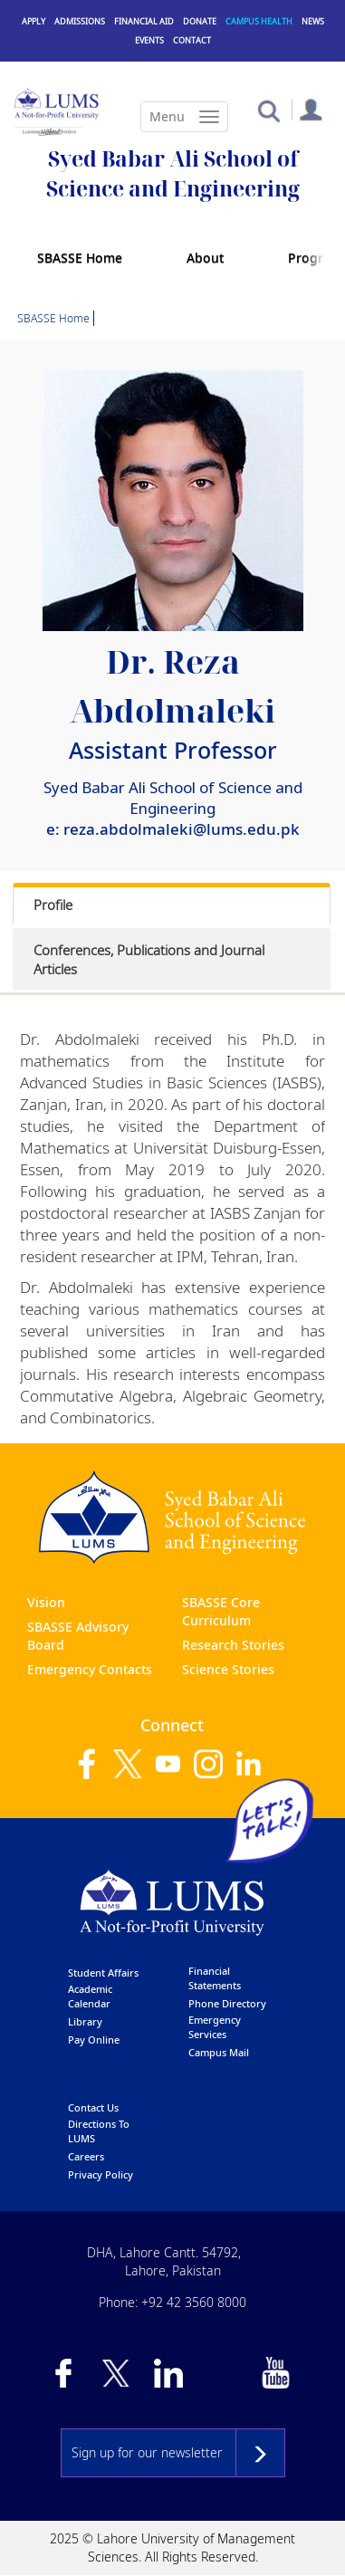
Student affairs (103, 1972)
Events (149, 40)
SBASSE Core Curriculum (221, 1611)
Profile (53, 904)
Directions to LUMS (98, 2131)
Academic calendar (90, 1996)
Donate (199, 21)
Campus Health (258, 21)
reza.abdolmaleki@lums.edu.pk (181, 829)
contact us (93, 2107)
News (313, 21)
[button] (268, 110)
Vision (46, 1602)
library (85, 2021)
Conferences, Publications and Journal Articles (149, 959)
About (205, 257)
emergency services (214, 2027)
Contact (192, 40)
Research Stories (233, 1644)
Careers (86, 2156)
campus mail (218, 2052)
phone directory (227, 2003)
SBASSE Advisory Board (78, 1635)
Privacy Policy (100, 2174)
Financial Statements (214, 1978)
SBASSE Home (79, 257)
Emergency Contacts (89, 1669)
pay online (94, 2039)
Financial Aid (144, 21)
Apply (33, 21)
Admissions (79, 21)
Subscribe (260, 2452)
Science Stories (228, 1669)
